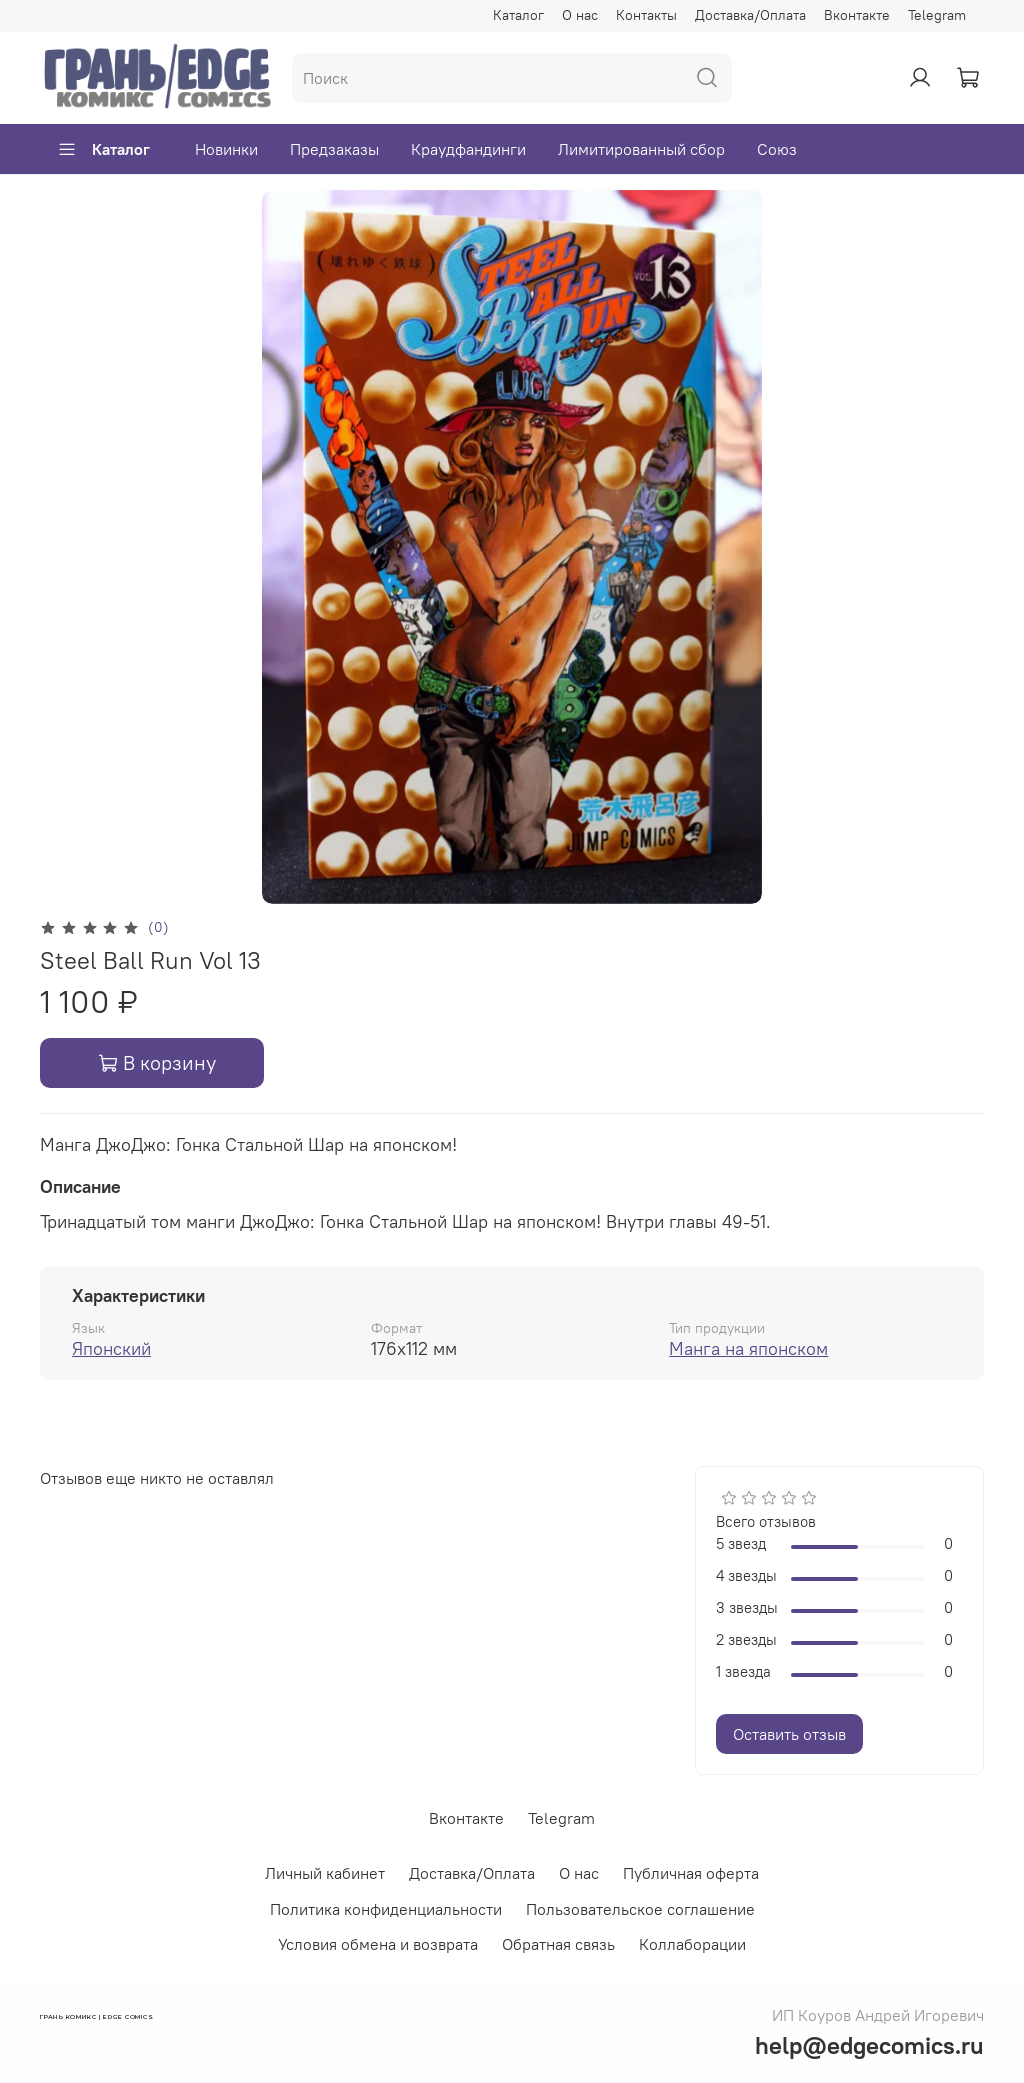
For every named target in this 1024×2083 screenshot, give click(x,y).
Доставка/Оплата (750, 15)
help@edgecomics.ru (869, 2045)
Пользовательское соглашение (640, 1909)
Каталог (518, 15)
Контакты (646, 15)
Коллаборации (692, 1944)
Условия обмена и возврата (378, 1944)
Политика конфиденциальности (386, 1909)
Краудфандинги (468, 149)
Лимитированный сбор (641, 149)
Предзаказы (334, 149)
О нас (580, 15)
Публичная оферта (691, 1873)
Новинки (226, 149)
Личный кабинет (325, 1873)
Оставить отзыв (789, 1734)
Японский (111, 1348)
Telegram (937, 15)
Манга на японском (748, 1348)
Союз (777, 149)
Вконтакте (857, 15)
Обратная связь (558, 1944)
